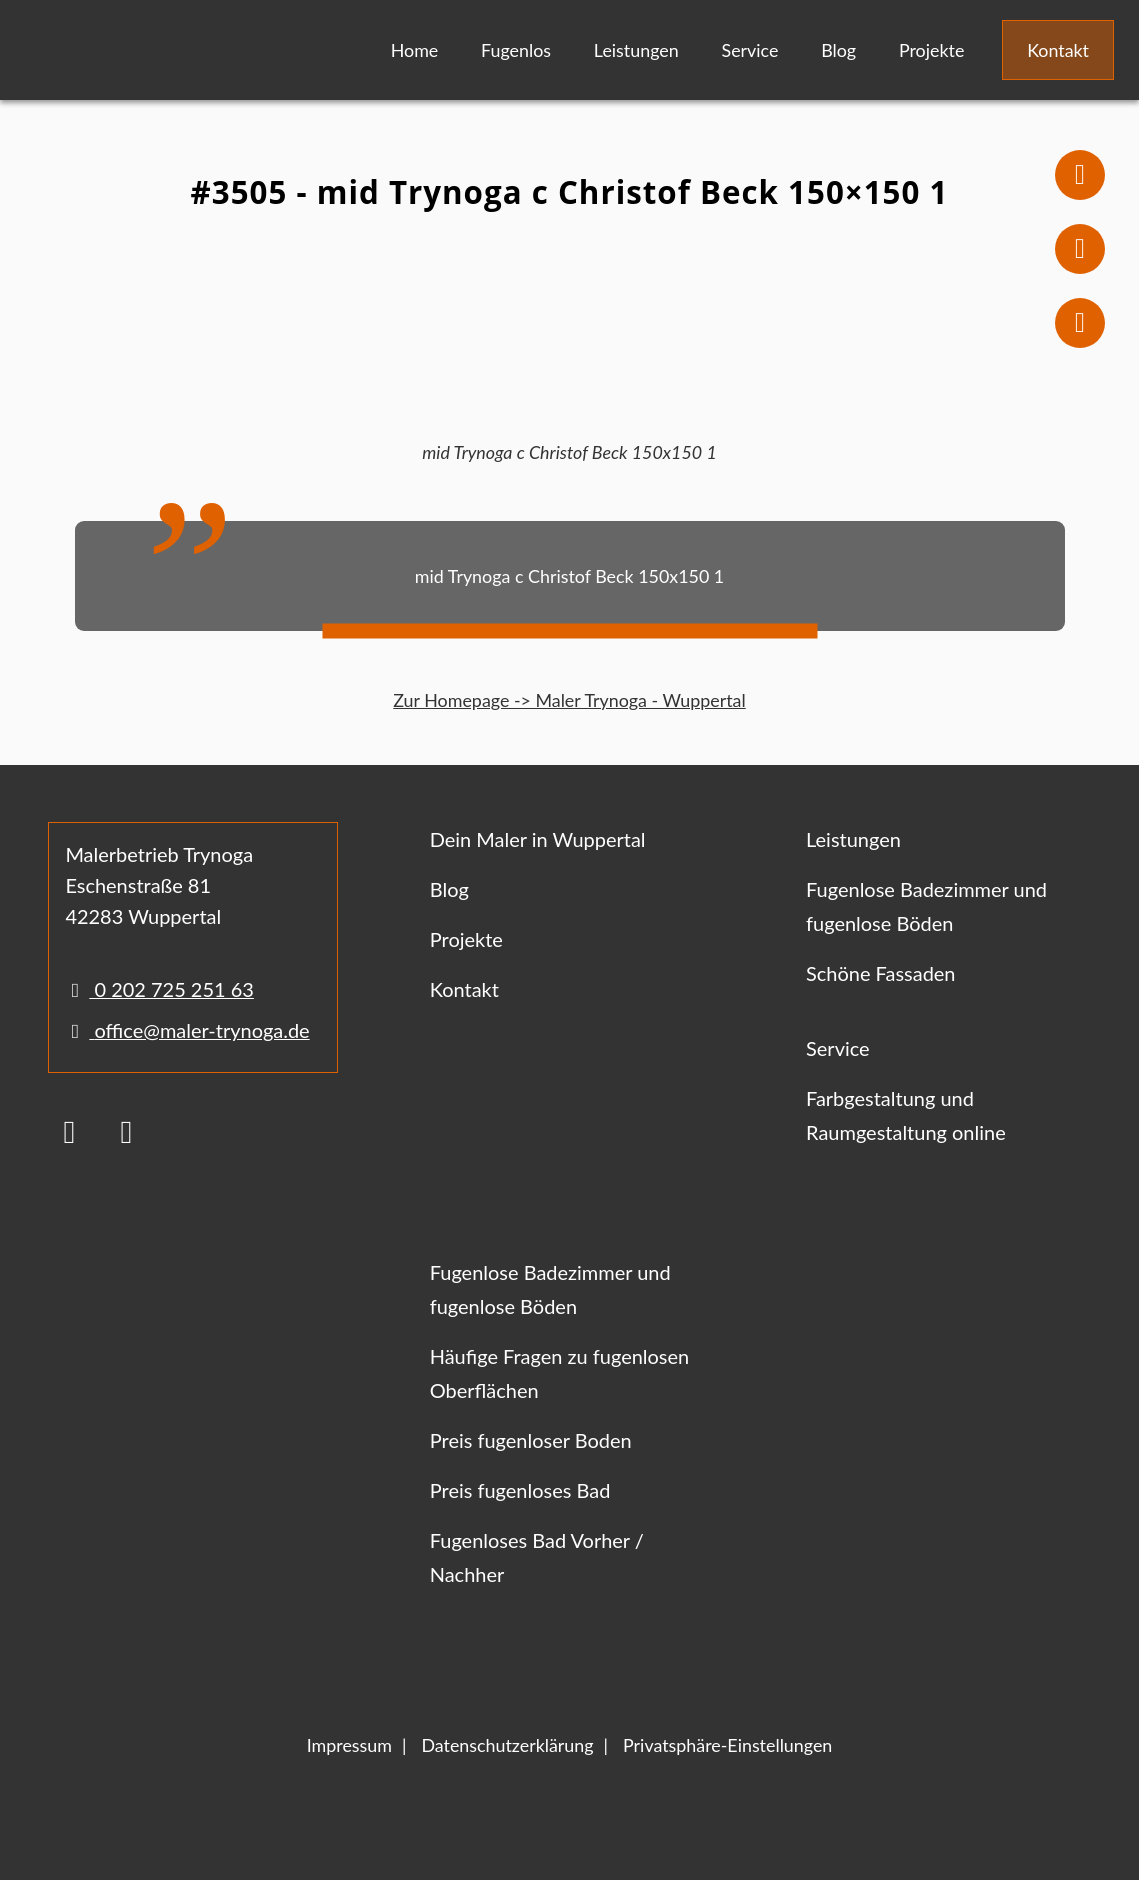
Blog (838, 50)
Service (750, 50)
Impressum (349, 1745)
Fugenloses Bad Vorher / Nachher (537, 1557)
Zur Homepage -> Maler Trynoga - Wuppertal (569, 700)
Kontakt (1058, 50)
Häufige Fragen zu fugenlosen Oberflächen (560, 1373)
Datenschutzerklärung (507, 1745)
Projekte (931, 50)
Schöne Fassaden (880, 973)
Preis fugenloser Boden (531, 1440)
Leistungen (636, 50)
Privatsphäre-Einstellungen (727, 1745)
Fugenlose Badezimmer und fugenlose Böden (926, 906)
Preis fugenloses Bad (520, 1490)
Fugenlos (516, 50)
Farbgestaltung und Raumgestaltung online (906, 1115)
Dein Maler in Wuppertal (538, 839)
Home (415, 50)
